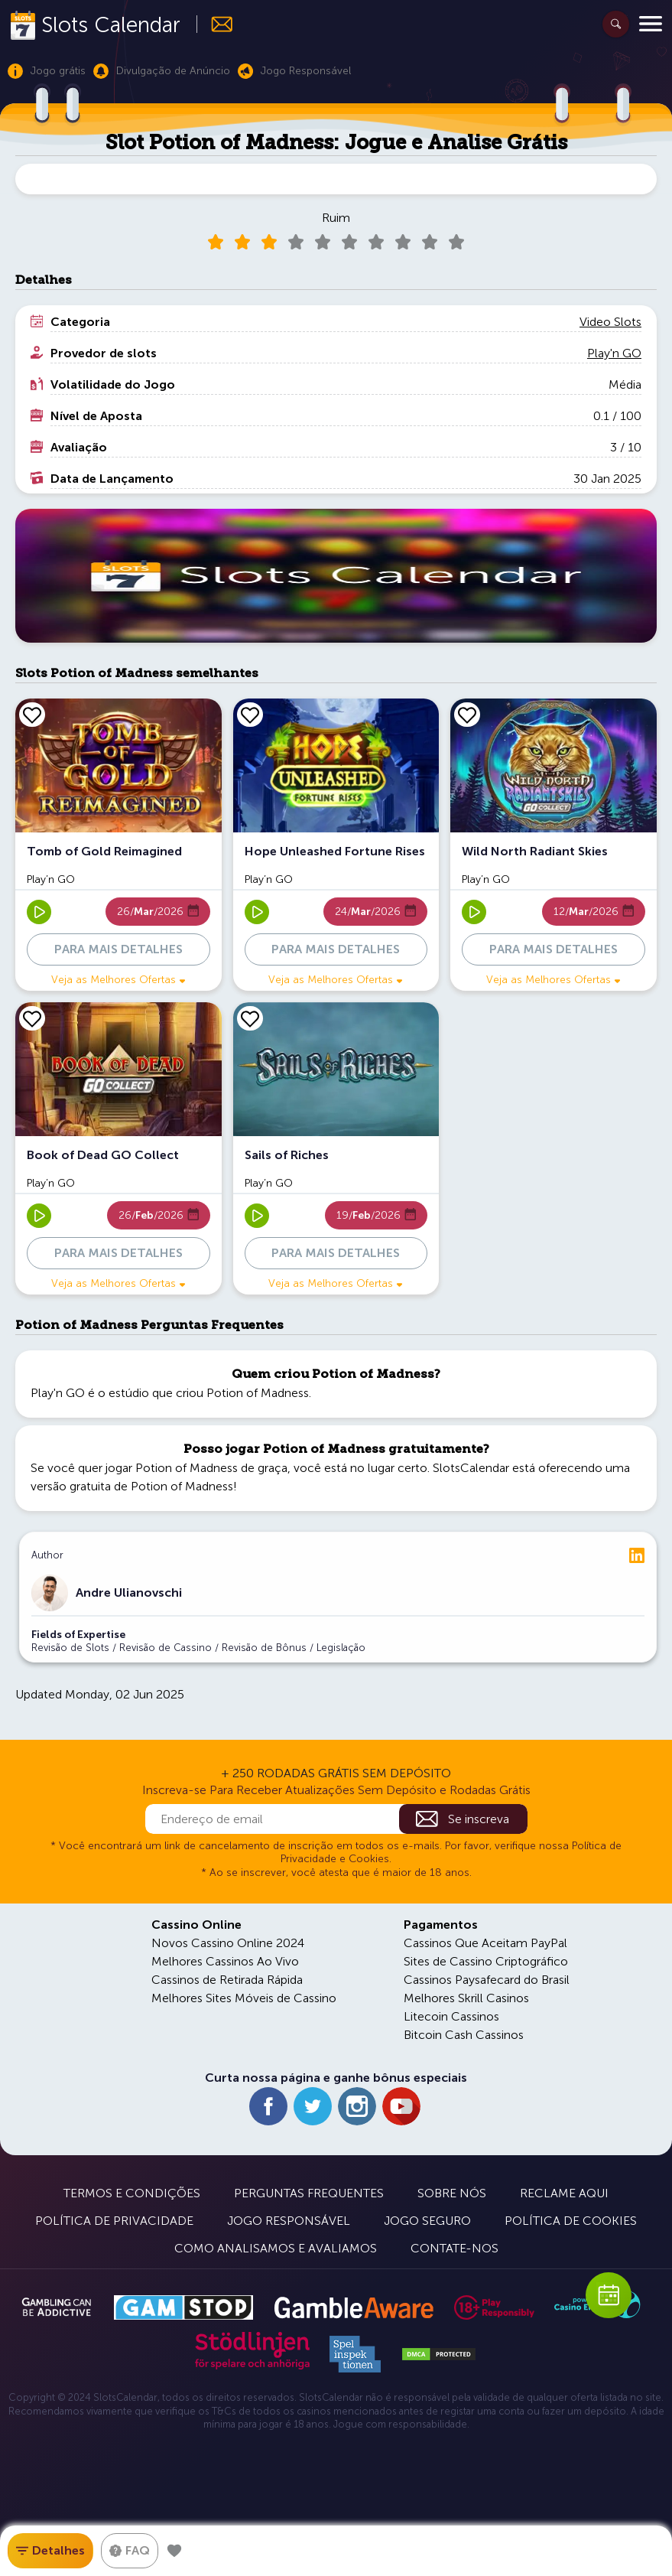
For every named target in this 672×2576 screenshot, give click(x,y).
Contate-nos (454, 2248)
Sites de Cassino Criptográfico (486, 1961)
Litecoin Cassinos (451, 2016)
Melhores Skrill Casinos (466, 1998)
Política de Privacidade (114, 2220)
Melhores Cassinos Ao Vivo (225, 1961)
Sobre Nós (451, 2193)
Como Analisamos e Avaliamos (275, 2248)
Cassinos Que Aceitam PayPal (485, 1943)
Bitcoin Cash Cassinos (464, 2034)
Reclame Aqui (564, 2193)
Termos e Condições (131, 2193)
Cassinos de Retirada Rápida (227, 1979)
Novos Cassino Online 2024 (227, 1943)
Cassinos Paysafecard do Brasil (487, 1979)
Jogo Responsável (288, 2220)
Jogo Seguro (427, 2220)
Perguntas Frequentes (309, 2193)
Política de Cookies (571, 2220)
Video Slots (610, 321)
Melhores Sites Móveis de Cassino (243, 1998)
